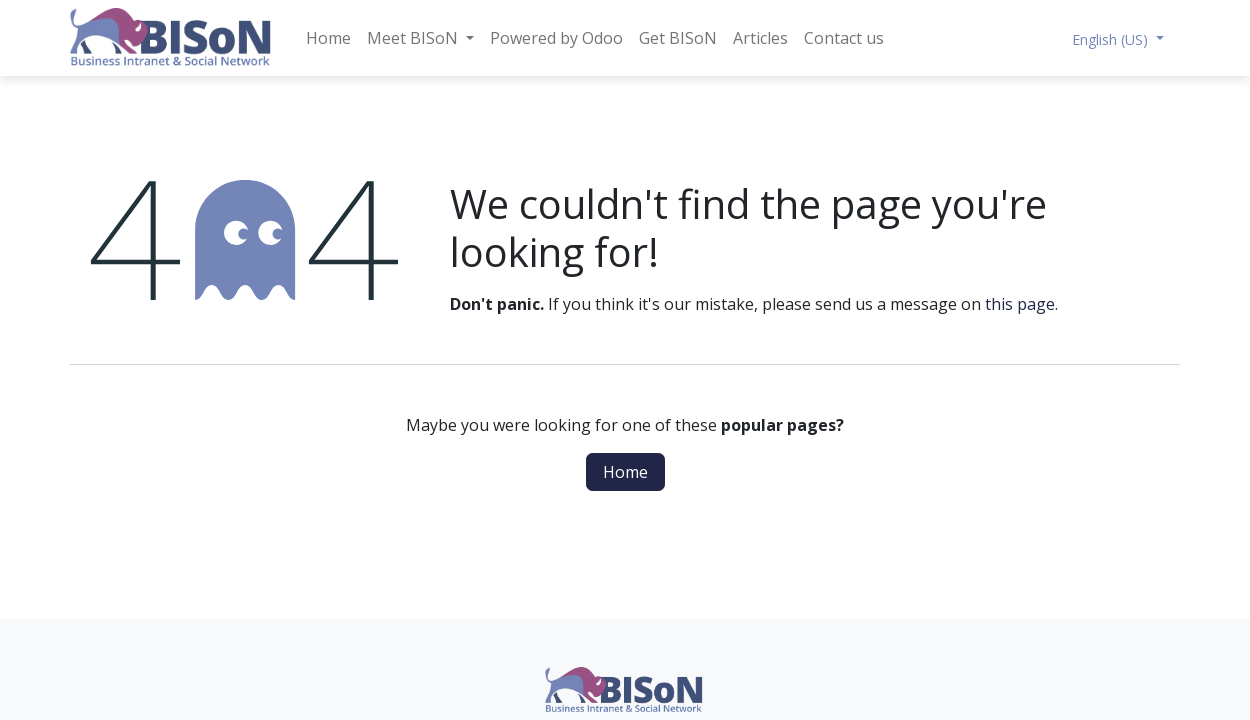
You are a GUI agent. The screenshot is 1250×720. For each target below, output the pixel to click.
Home (625, 472)
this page (1020, 304)
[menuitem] (328, 38)
